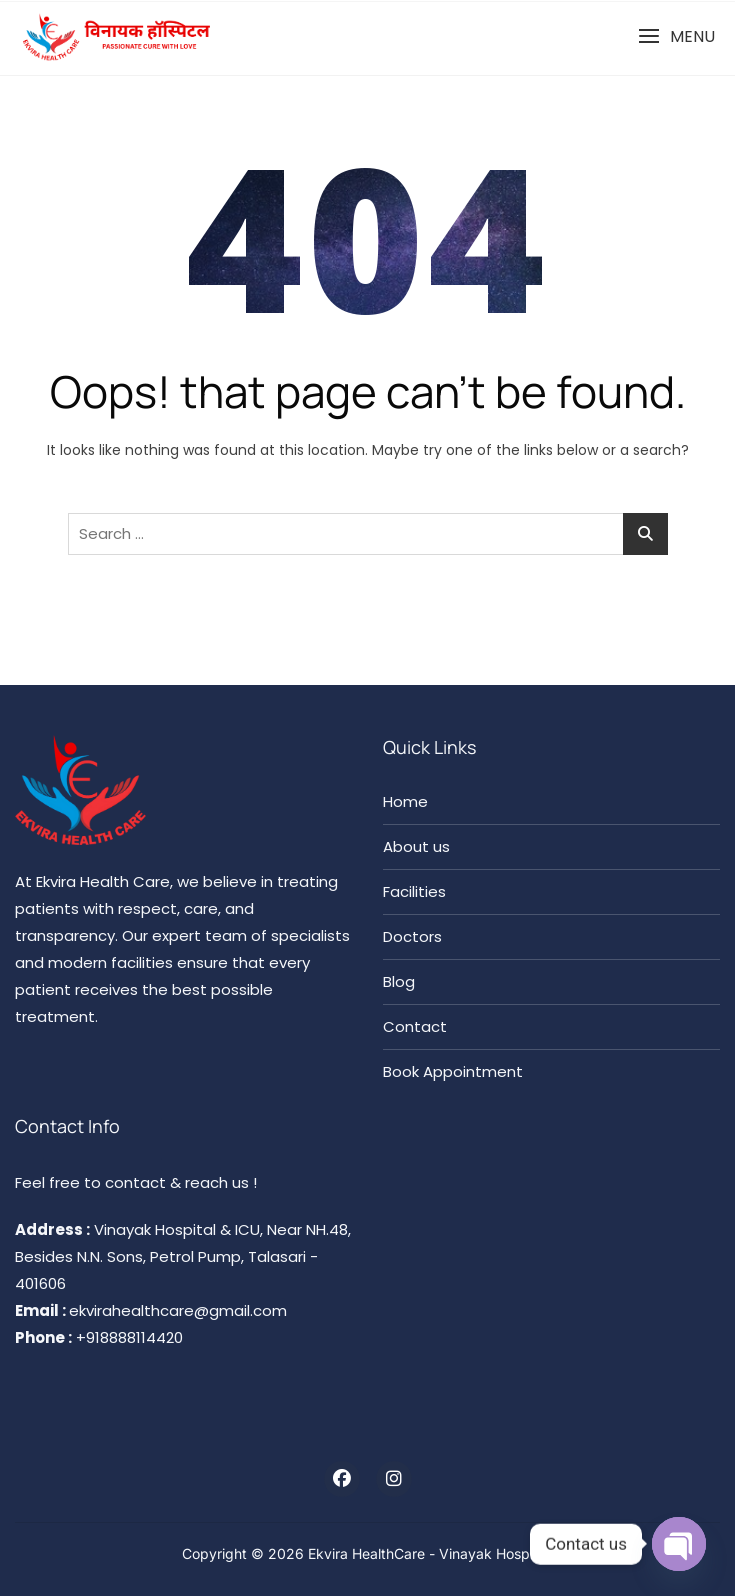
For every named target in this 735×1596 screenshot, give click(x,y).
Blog (399, 981)
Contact (415, 1026)
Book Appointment (453, 1071)
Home (405, 801)
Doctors (412, 936)
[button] (676, 36)
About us (416, 846)
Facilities (414, 891)
